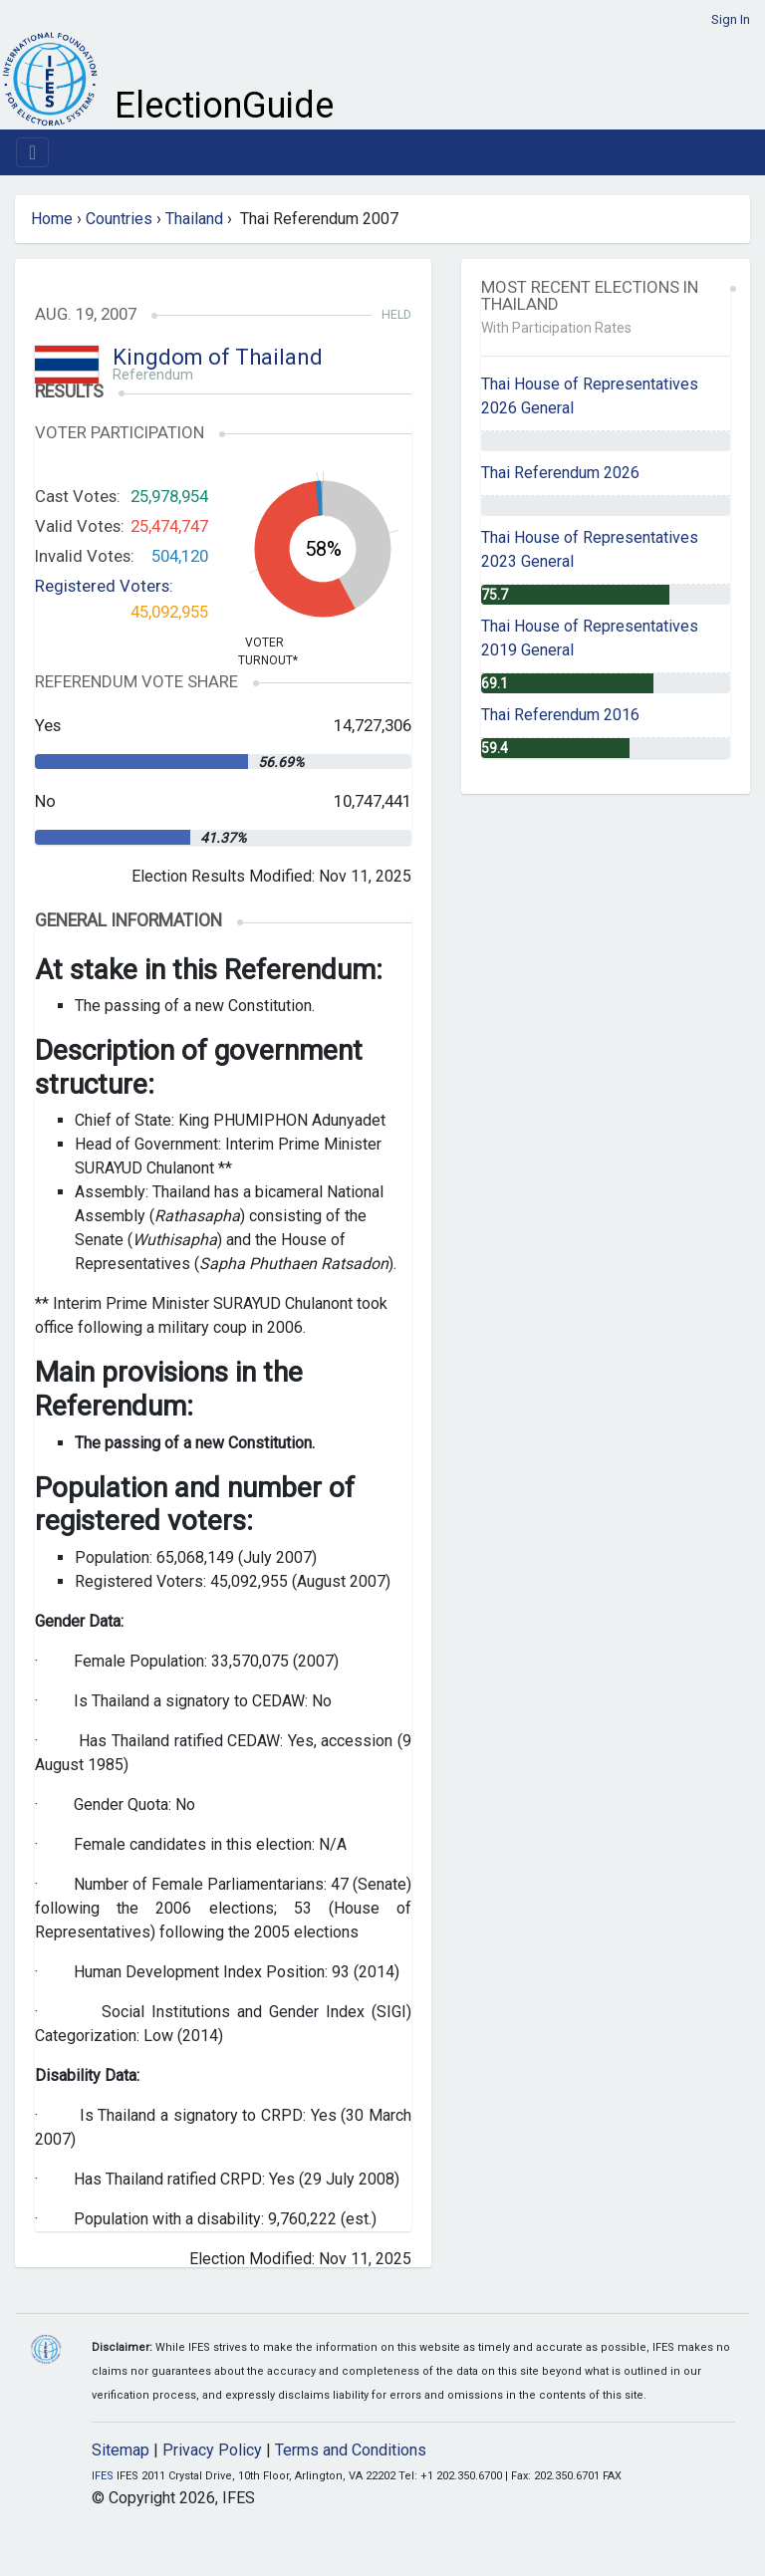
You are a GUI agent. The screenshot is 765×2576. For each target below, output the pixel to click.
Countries (119, 218)
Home (52, 218)
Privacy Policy (212, 2450)
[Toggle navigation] (32, 152)
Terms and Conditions (350, 2450)
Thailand (194, 218)
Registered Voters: (104, 586)
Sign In (730, 19)
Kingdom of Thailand (218, 357)
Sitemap (120, 2450)
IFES (103, 2475)
